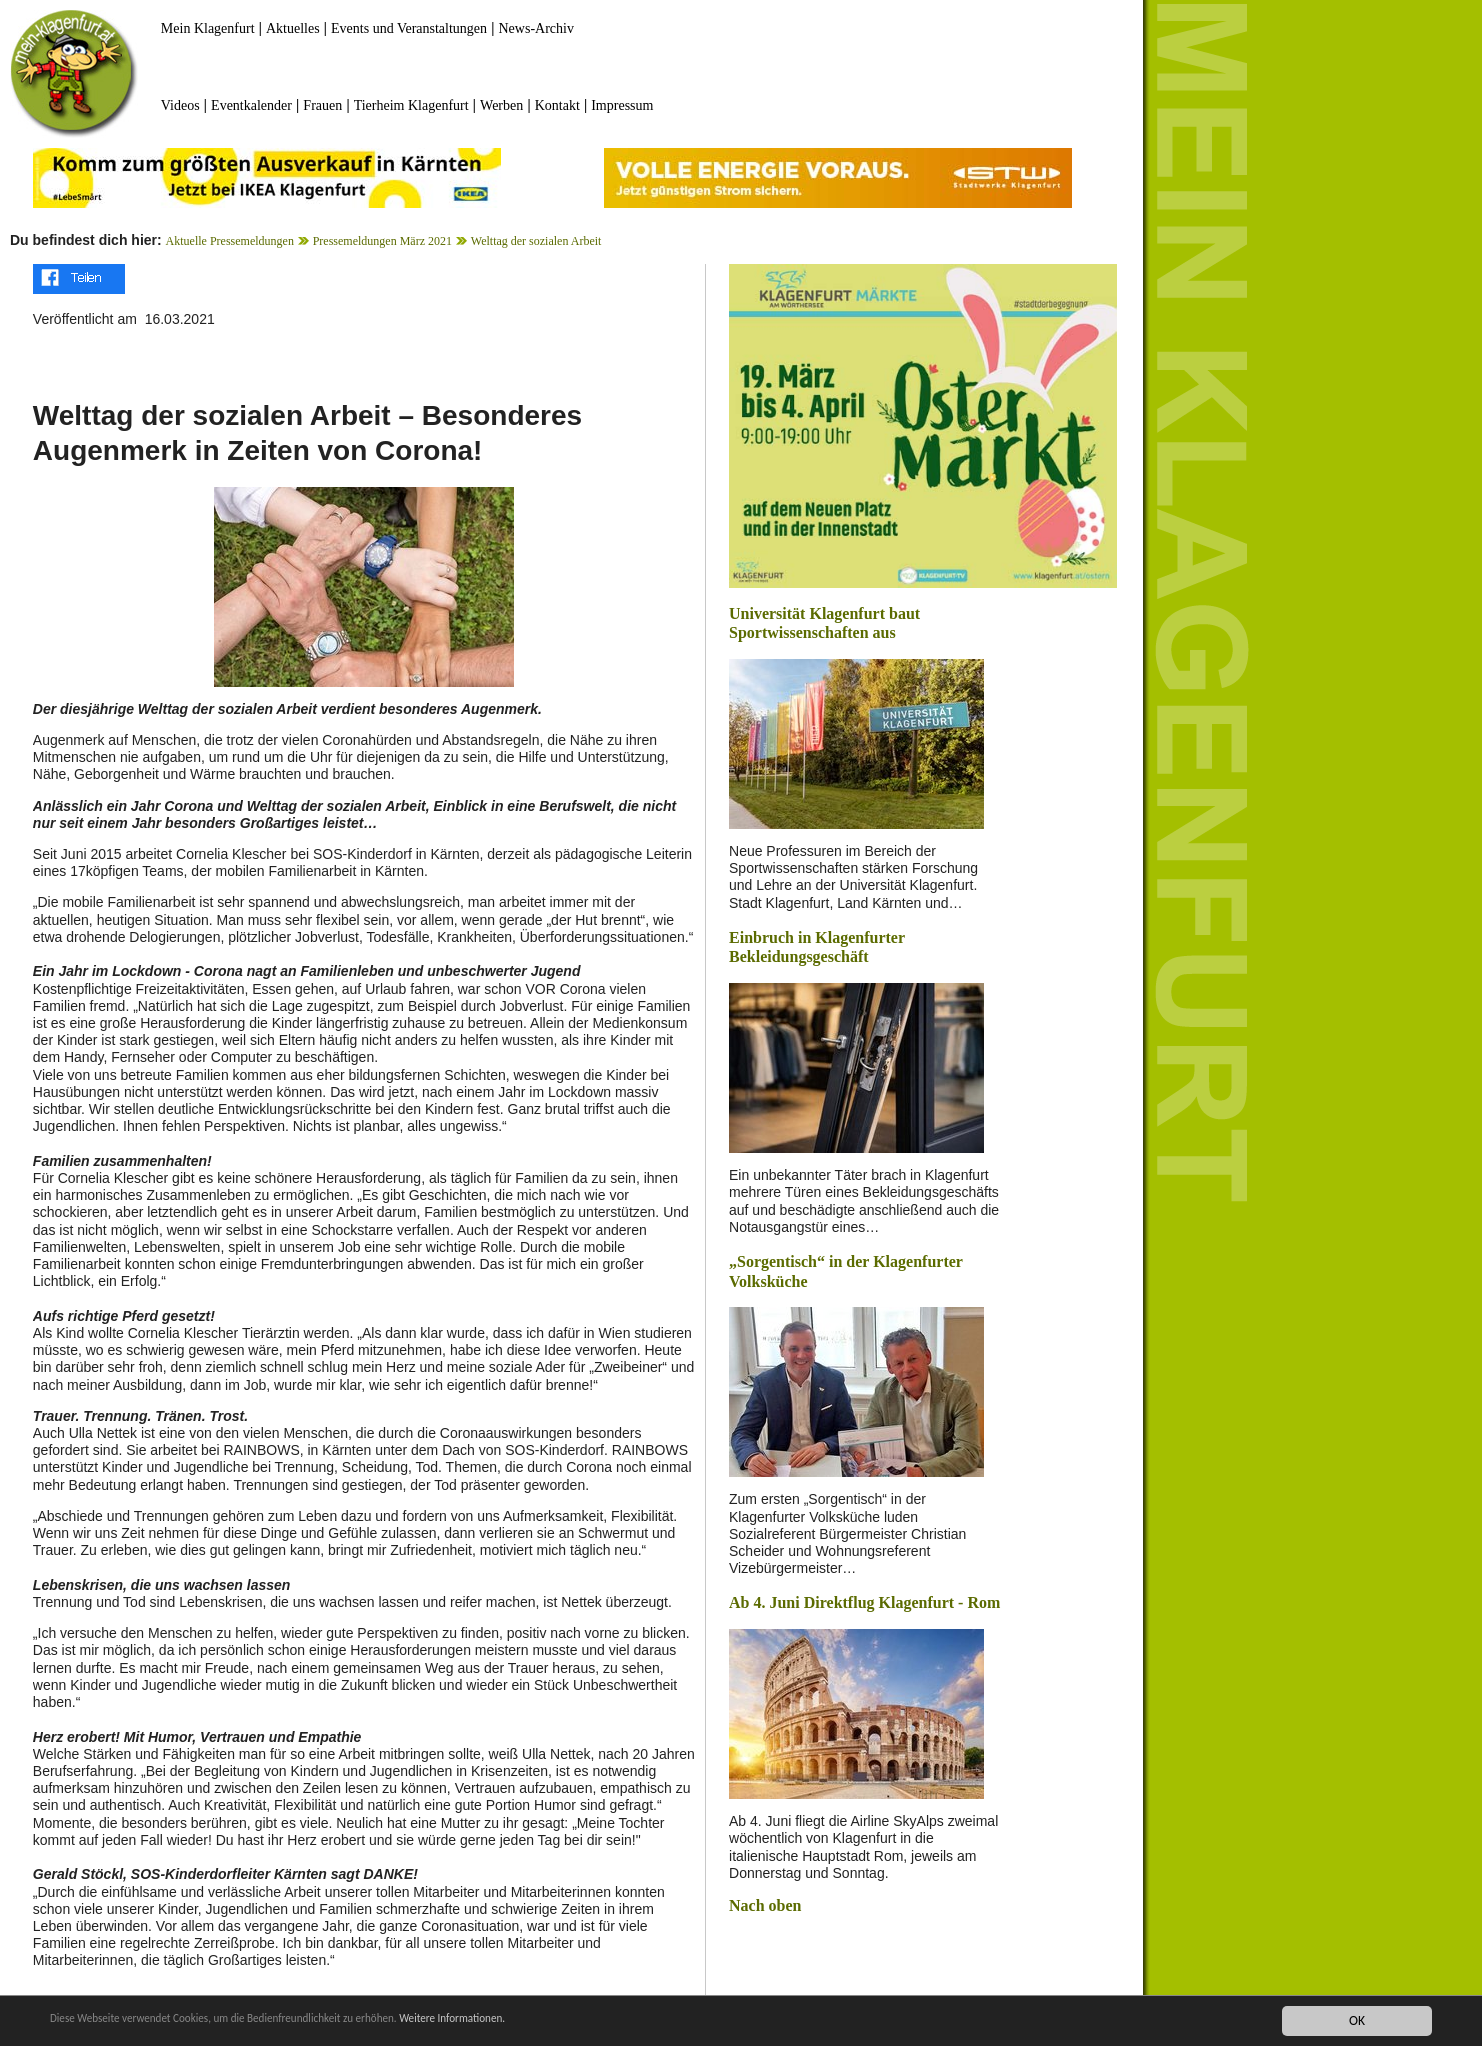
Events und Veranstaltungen (409, 28)
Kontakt (557, 105)
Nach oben (765, 1905)
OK (1357, 2020)
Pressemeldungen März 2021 (382, 241)
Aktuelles (293, 28)
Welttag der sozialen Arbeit (536, 241)
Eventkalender (251, 105)
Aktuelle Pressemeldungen (230, 241)
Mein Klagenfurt (208, 28)
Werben (501, 105)
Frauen (322, 105)
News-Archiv (536, 28)
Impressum (622, 105)
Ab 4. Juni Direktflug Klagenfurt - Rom (864, 1602)
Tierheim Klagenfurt (411, 105)
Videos (180, 105)
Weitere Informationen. (543, 2020)
